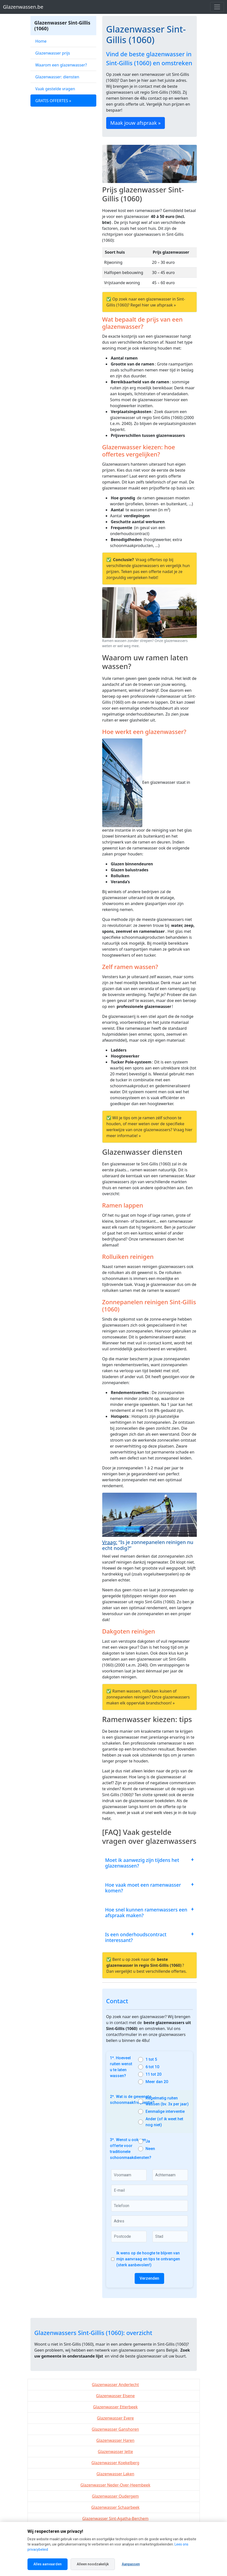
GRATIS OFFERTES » (53, 100)
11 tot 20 (153, 2074)
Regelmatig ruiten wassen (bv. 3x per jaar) (167, 2101)
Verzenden (149, 2278)
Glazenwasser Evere (115, 2418)
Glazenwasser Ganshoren (115, 2429)
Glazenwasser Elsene (115, 2395)
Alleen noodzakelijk (93, 2564)
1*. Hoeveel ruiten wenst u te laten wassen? (121, 2067)
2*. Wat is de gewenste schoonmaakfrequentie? (132, 2099)
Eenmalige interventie (165, 2111)
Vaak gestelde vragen (55, 88)
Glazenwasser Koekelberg (115, 2462)
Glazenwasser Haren (115, 2440)
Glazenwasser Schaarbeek (115, 2507)
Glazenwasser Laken (115, 2474)
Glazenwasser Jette (115, 2451)
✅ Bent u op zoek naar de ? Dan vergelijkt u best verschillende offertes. (146, 1965)
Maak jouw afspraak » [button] (135, 123)
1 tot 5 (151, 2059)
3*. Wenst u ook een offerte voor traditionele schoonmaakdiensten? (130, 2148)
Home (41, 41)
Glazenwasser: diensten (57, 77)
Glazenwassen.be (23, 6)
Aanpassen (131, 2564)
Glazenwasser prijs (52, 53)
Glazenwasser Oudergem (115, 2496)
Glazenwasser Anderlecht (115, 2384)
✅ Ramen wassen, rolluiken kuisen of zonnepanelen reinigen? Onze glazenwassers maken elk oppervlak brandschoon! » (148, 1697)
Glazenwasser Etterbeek (115, 2407)
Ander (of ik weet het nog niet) (164, 2122)
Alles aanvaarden (47, 2564)
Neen (150, 2148)
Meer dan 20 (157, 2081)
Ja (148, 2141)
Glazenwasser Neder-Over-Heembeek (115, 2485)
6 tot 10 (152, 2066)
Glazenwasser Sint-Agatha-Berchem (115, 2518)
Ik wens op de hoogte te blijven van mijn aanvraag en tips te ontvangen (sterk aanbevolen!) (148, 2259)
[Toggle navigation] (217, 7)
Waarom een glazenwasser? (61, 65)
